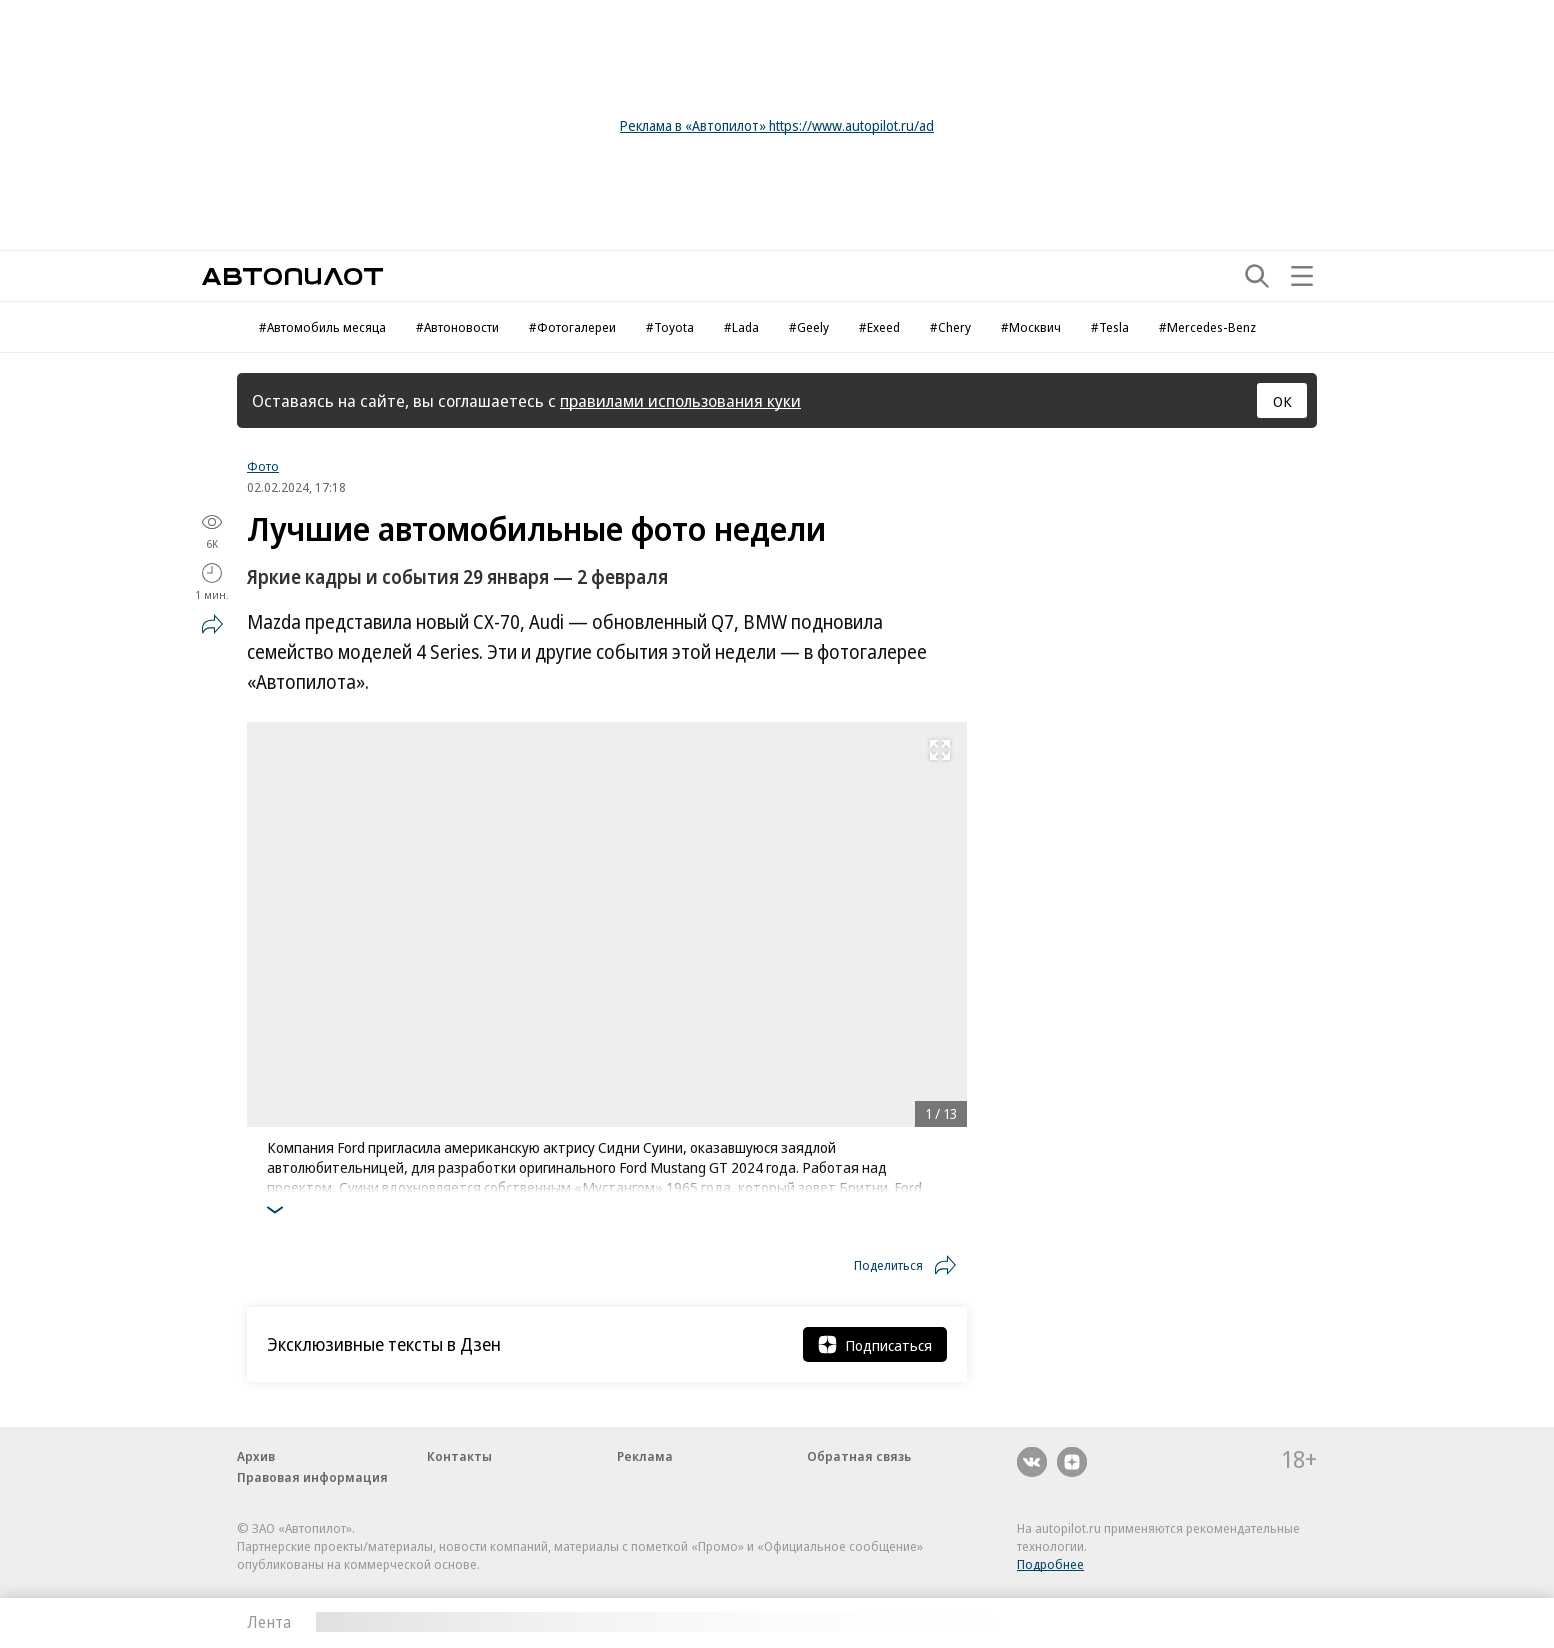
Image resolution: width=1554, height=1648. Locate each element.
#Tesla (1110, 327)
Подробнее (1050, 1564)
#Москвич (1031, 327)
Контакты (459, 1456)
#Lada (741, 327)
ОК (1282, 401)
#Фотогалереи (572, 327)
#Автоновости (457, 327)
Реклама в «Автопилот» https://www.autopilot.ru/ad (777, 125)
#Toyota (670, 327)
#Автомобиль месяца (322, 327)
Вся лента (1212, 1622)
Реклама (645, 1456)
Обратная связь (859, 1456)
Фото (263, 466)
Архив (256, 1456)
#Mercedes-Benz (1207, 327)
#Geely (809, 327)
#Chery (950, 327)
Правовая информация (312, 1477)
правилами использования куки (680, 400)
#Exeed (879, 327)
